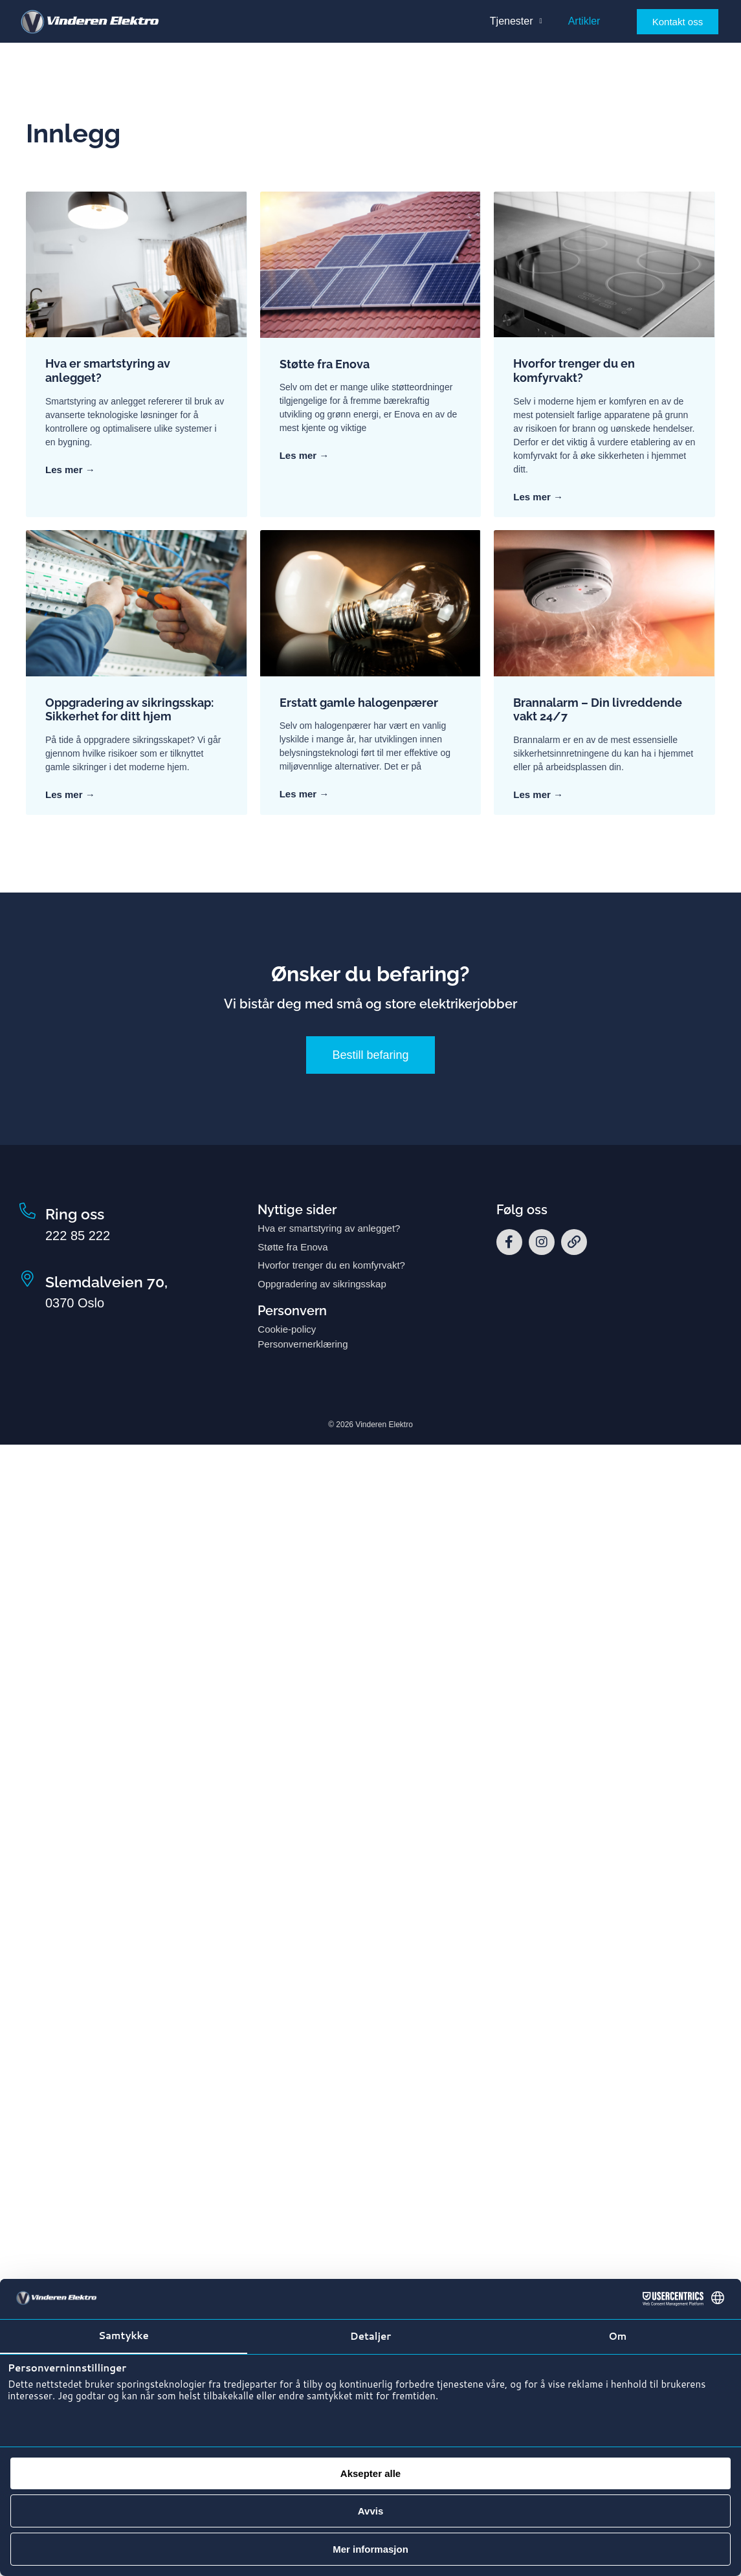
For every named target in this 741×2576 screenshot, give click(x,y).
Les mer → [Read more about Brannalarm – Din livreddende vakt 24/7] (538, 794)
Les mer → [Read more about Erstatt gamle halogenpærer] (304, 793)
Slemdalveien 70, (106, 1282)
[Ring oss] (27, 1211)
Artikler (584, 21)
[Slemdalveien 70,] (27, 1279)
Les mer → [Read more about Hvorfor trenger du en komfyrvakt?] (538, 496)
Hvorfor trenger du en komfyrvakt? (574, 370)
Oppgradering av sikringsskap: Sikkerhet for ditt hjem (129, 710)
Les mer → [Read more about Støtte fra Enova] (304, 455)
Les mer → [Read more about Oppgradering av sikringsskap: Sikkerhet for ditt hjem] (70, 794)
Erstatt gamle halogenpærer (359, 702)
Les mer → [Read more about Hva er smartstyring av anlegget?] (70, 469)
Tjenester (516, 21)
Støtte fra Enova (325, 364)
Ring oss (74, 1214)
